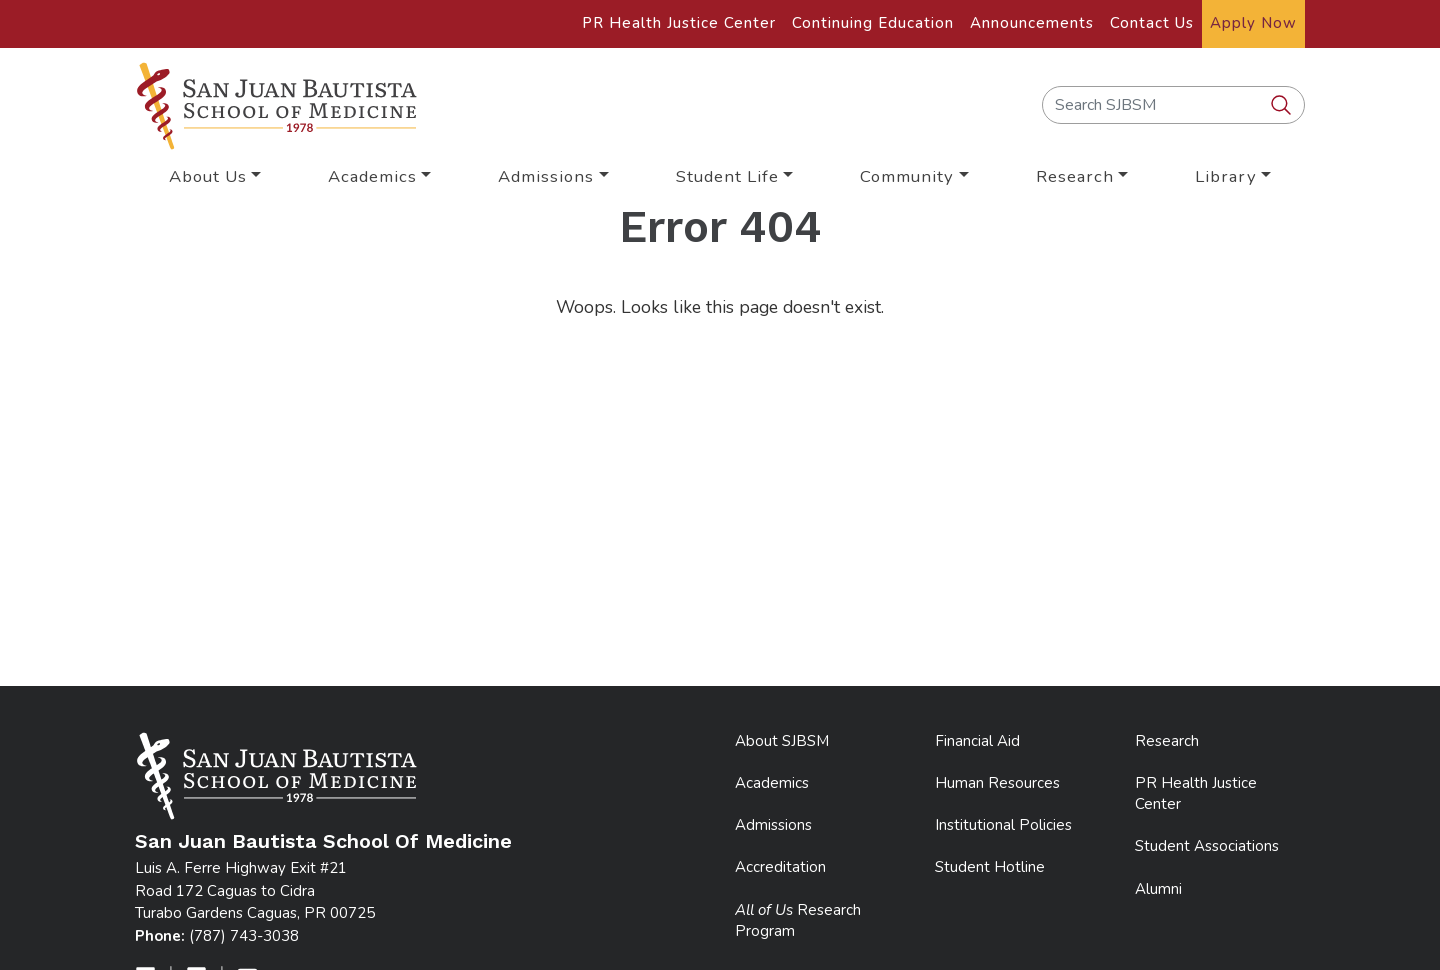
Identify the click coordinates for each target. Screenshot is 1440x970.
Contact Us (1152, 23)
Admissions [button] (546, 176)
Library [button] (1226, 176)
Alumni (1158, 889)
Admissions (773, 825)
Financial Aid (977, 741)
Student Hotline (990, 867)
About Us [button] (208, 176)
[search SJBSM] (1283, 106)
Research (1167, 741)
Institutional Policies (1003, 825)
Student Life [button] (727, 176)
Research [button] (1075, 176)
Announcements (1032, 23)
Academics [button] (372, 176)
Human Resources (997, 783)
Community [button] (907, 176)
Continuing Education (873, 23)
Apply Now (1253, 23)
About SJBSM (782, 741)
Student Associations (1207, 846)
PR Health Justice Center (679, 23)
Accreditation (780, 867)
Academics (772, 783)
